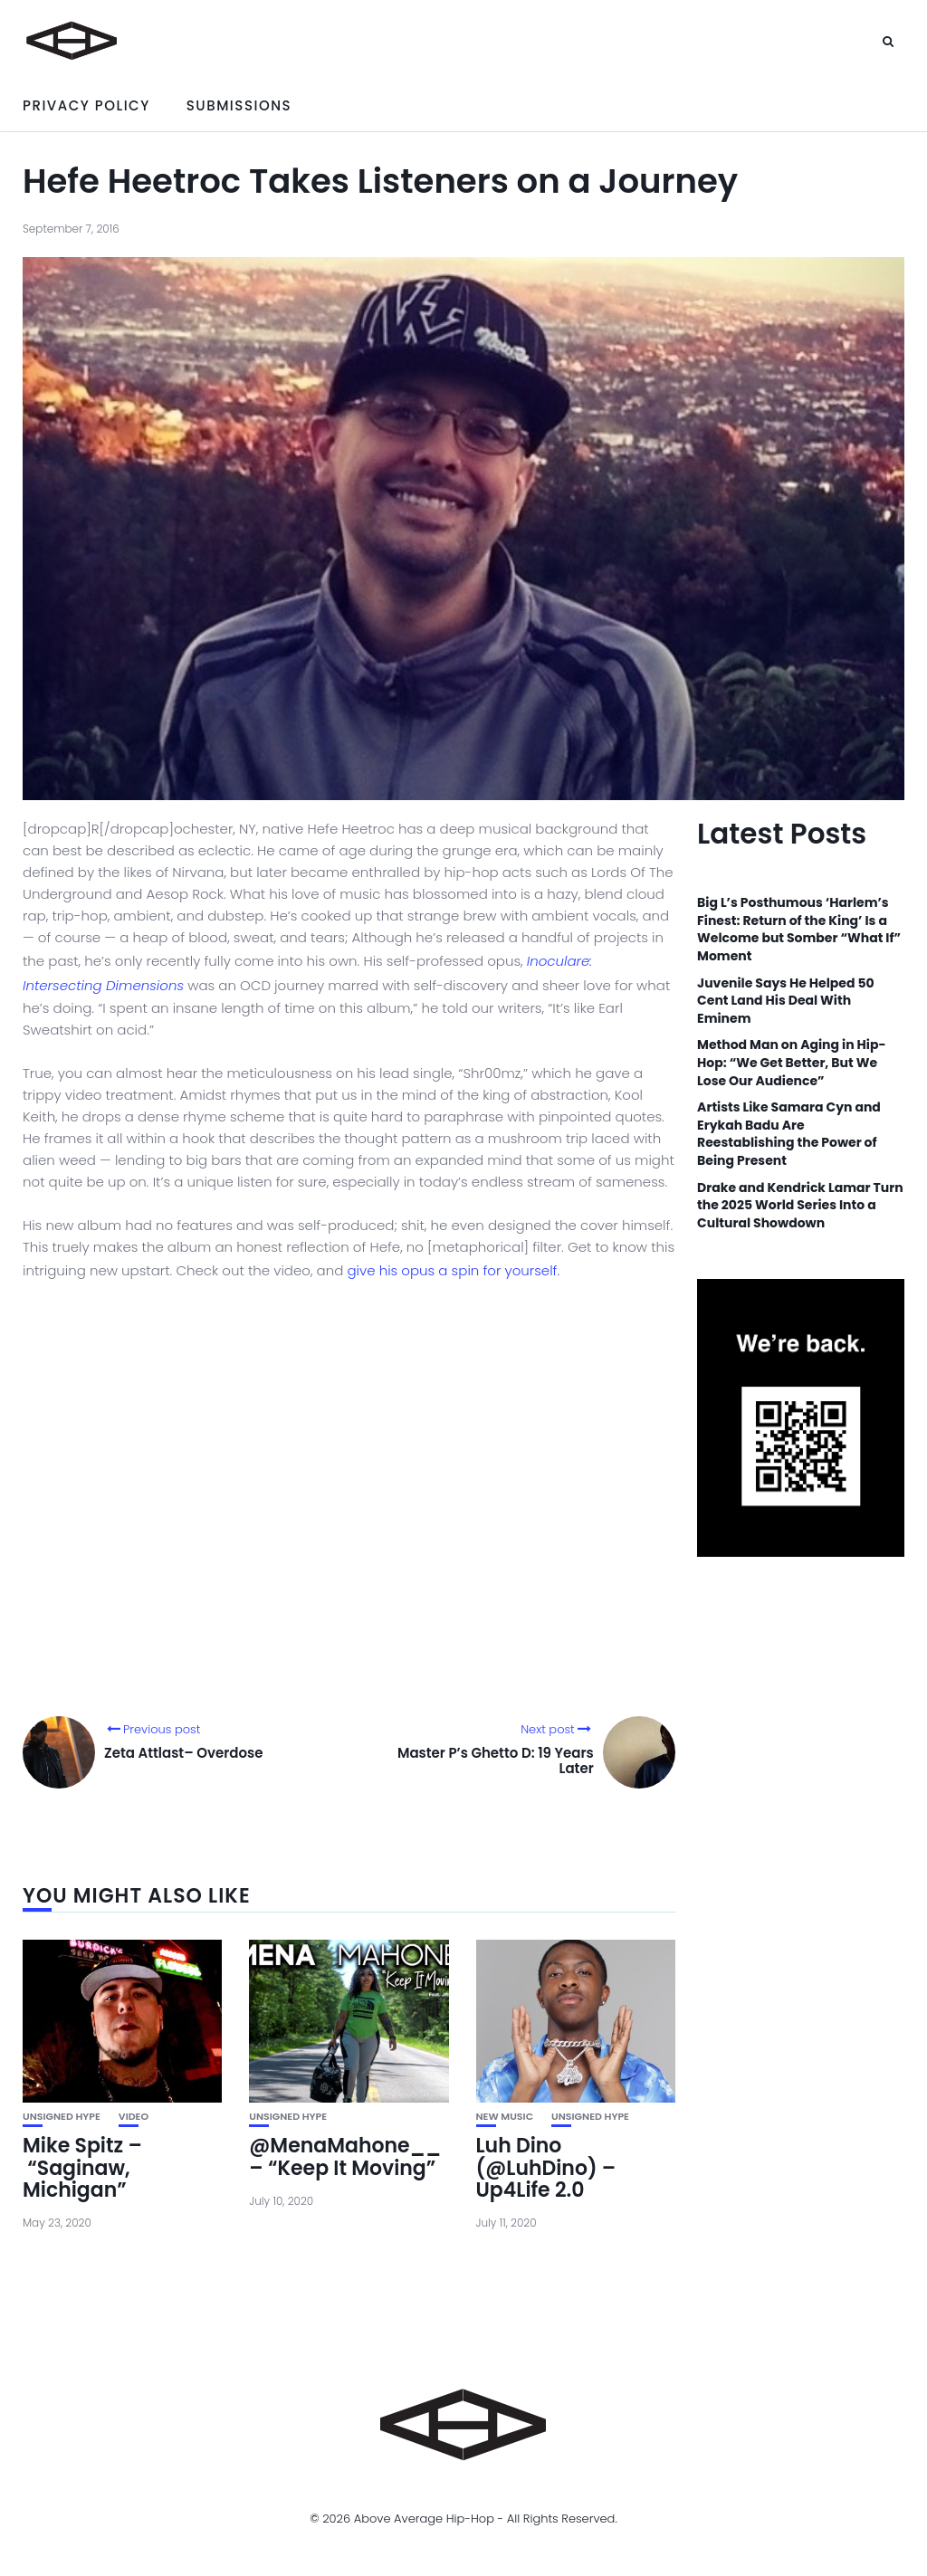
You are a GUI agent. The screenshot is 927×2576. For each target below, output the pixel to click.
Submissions (238, 105)
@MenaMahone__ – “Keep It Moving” (345, 2156)
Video (133, 2117)
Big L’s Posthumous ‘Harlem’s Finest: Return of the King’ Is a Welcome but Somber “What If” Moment (799, 929)
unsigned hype (61, 2117)
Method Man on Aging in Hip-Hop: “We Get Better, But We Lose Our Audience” (791, 1062)
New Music (505, 2117)
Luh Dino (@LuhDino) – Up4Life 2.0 (546, 2167)
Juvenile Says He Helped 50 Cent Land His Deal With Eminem (785, 1001)
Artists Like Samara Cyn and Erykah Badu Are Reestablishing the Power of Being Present (789, 1134)
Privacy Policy (86, 105)
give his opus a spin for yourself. (453, 1270)
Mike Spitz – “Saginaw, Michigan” (82, 2167)
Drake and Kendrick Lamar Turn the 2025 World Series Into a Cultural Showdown (800, 1205)
